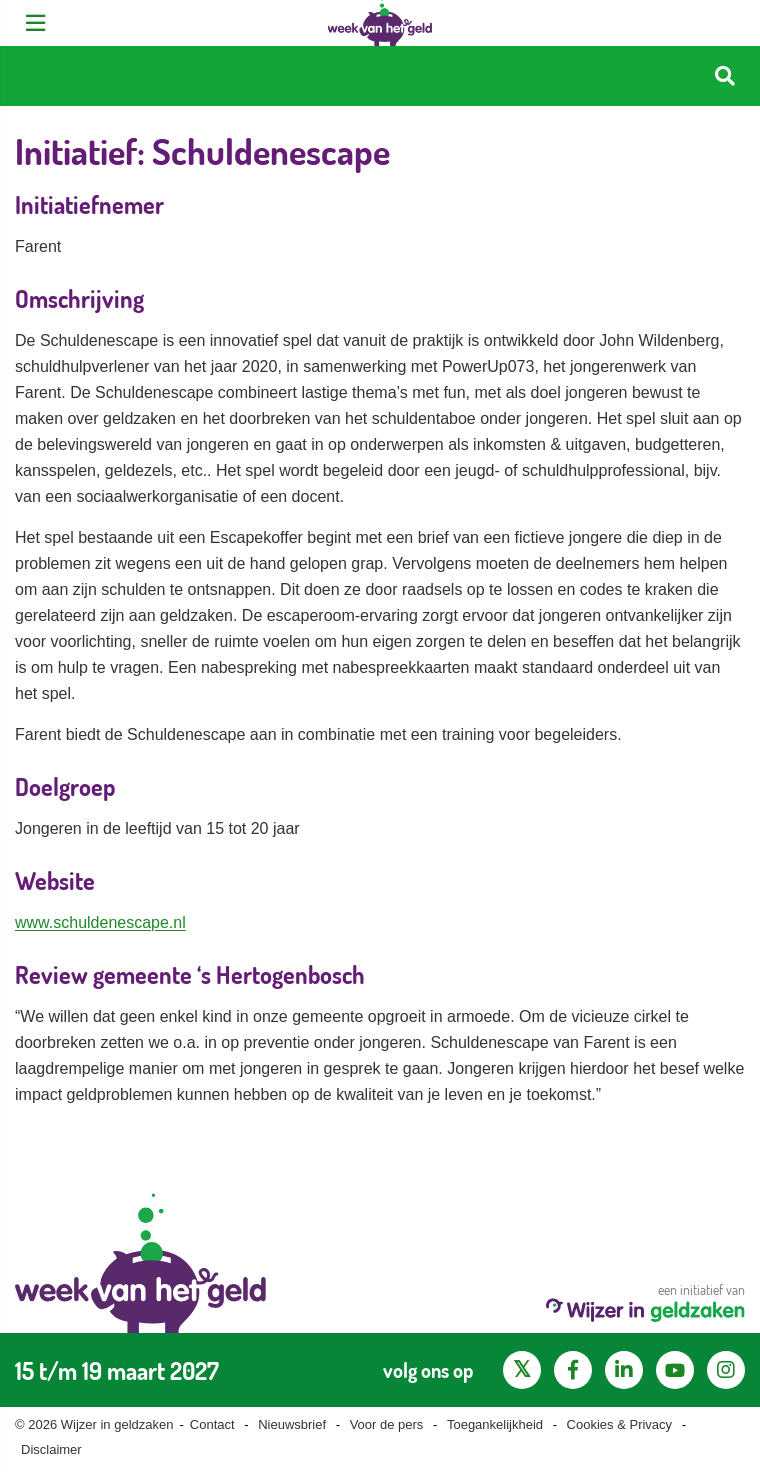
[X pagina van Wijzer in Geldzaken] (522, 1370)
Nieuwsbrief (292, 1424)
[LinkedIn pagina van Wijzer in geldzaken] (624, 1370)
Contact (212, 1424)
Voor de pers (387, 1424)
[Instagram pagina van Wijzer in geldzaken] (726, 1370)
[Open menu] (35, 23)
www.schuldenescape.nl (100, 922)
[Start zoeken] (725, 76)
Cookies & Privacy (619, 1424)
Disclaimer (51, 1449)
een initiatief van (645, 1301)
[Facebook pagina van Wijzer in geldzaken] (573, 1370)
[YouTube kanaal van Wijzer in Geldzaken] (675, 1370)
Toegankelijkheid (495, 1424)
